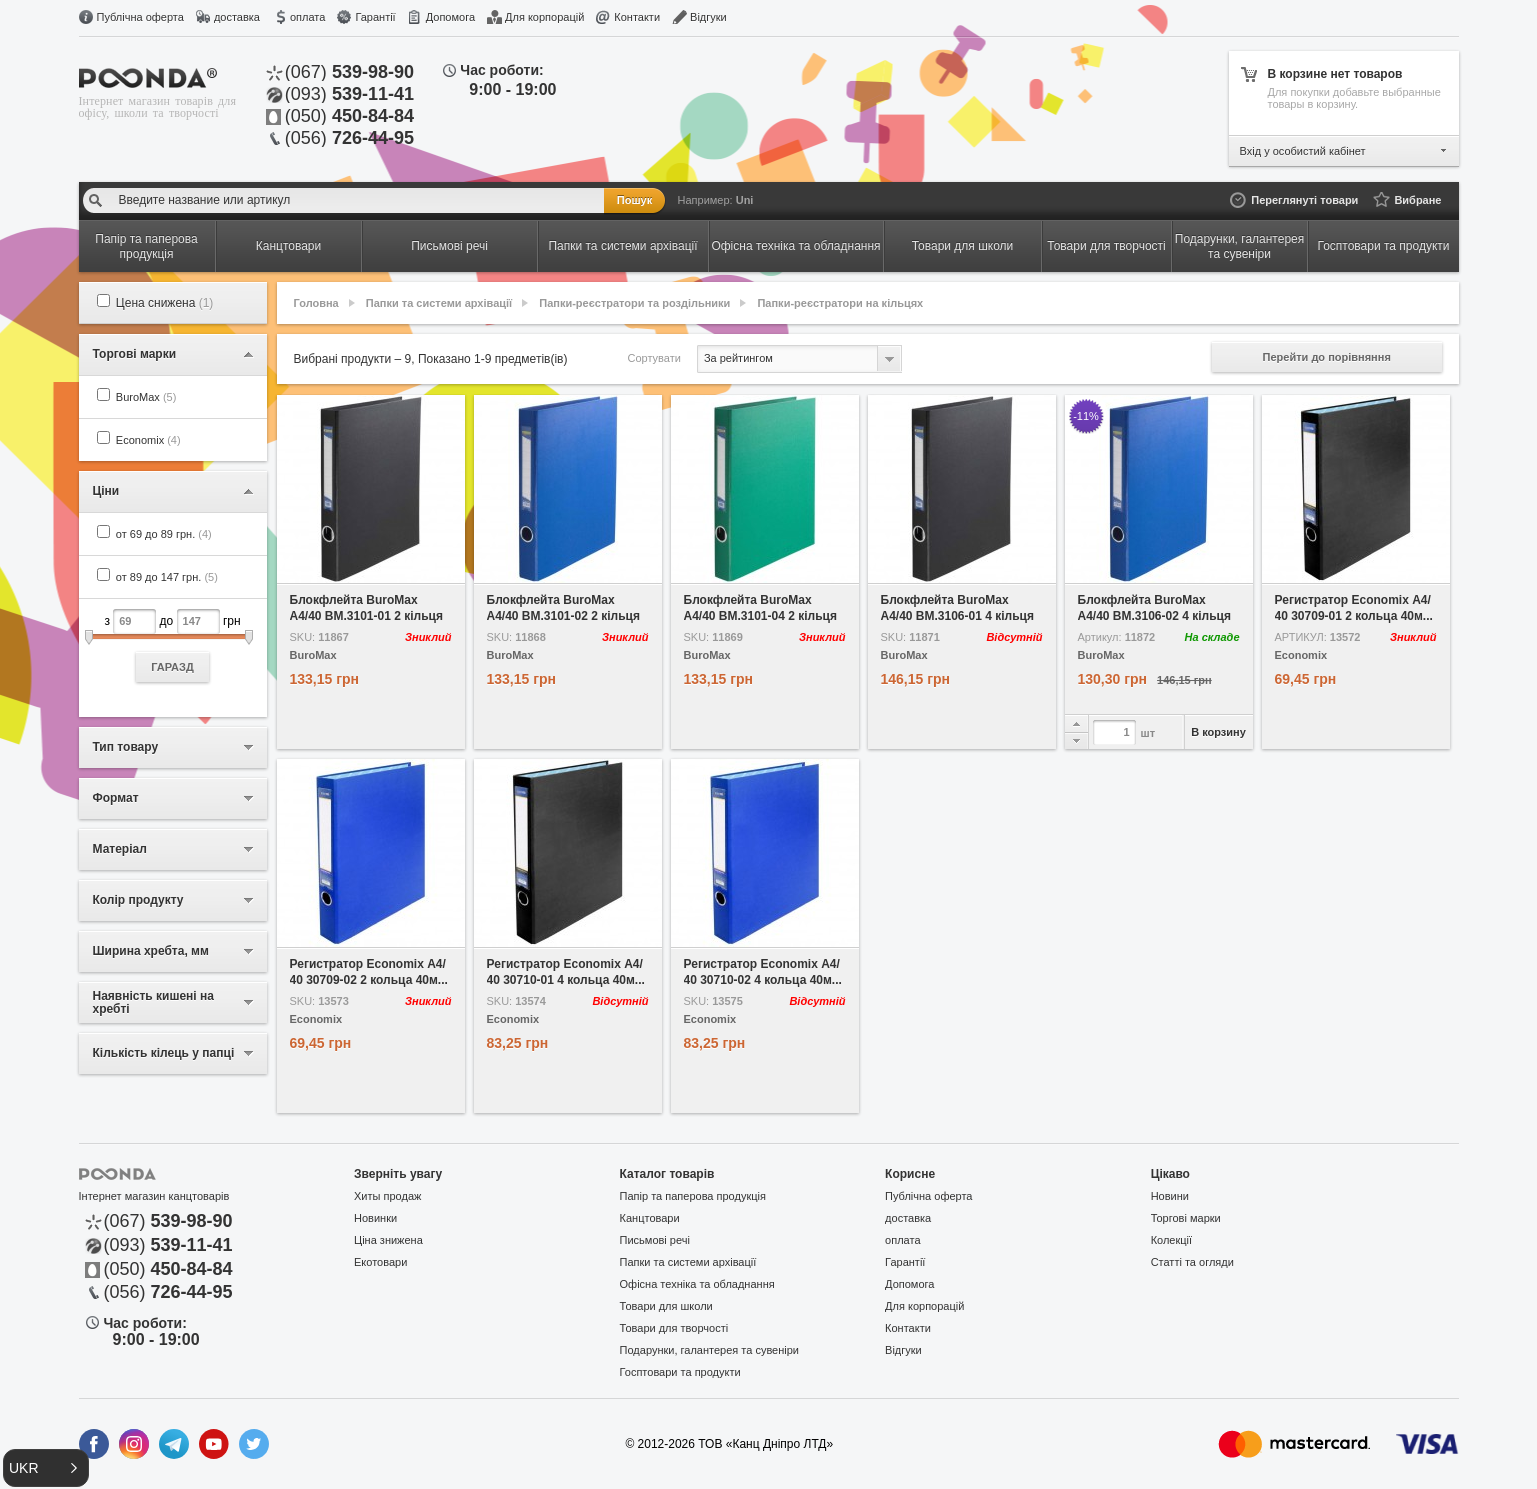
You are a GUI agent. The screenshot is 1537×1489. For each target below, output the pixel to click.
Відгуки (708, 17)
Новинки (375, 1218)
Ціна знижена (388, 1240)
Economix (148, 440)
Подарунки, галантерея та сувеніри (709, 1350)
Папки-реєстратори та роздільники (634, 303)
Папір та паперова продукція (693, 1196)
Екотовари (380, 1262)
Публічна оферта (140, 17)
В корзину (1218, 732)
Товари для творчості (674, 1328)
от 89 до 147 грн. (167, 577)
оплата (307, 17)
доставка (237, 17)
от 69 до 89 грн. (164, 534)
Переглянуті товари (1304, 200)
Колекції (1171, 1240)
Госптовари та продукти (680, 1372)
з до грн (173, 645)
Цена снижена (165, 303)
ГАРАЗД (172, 667)
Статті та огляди (1192, 1262)
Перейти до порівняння (1327, 357)
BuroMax (146, 397)
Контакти (637, 17)
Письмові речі (655, 1240)
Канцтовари (650, 1218)
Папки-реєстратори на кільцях (840, 303)
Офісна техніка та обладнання (697, 1284)
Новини (1170, 1196)
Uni (745, 200)
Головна (316, 303)
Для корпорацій (544, 17)
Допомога (450, 17)
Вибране (1417, 200)
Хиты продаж (387, 1196)
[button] (46, 1468)
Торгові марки (1186, 1218)
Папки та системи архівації (439, 303)
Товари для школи (666, 1306)
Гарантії (375, 17)
